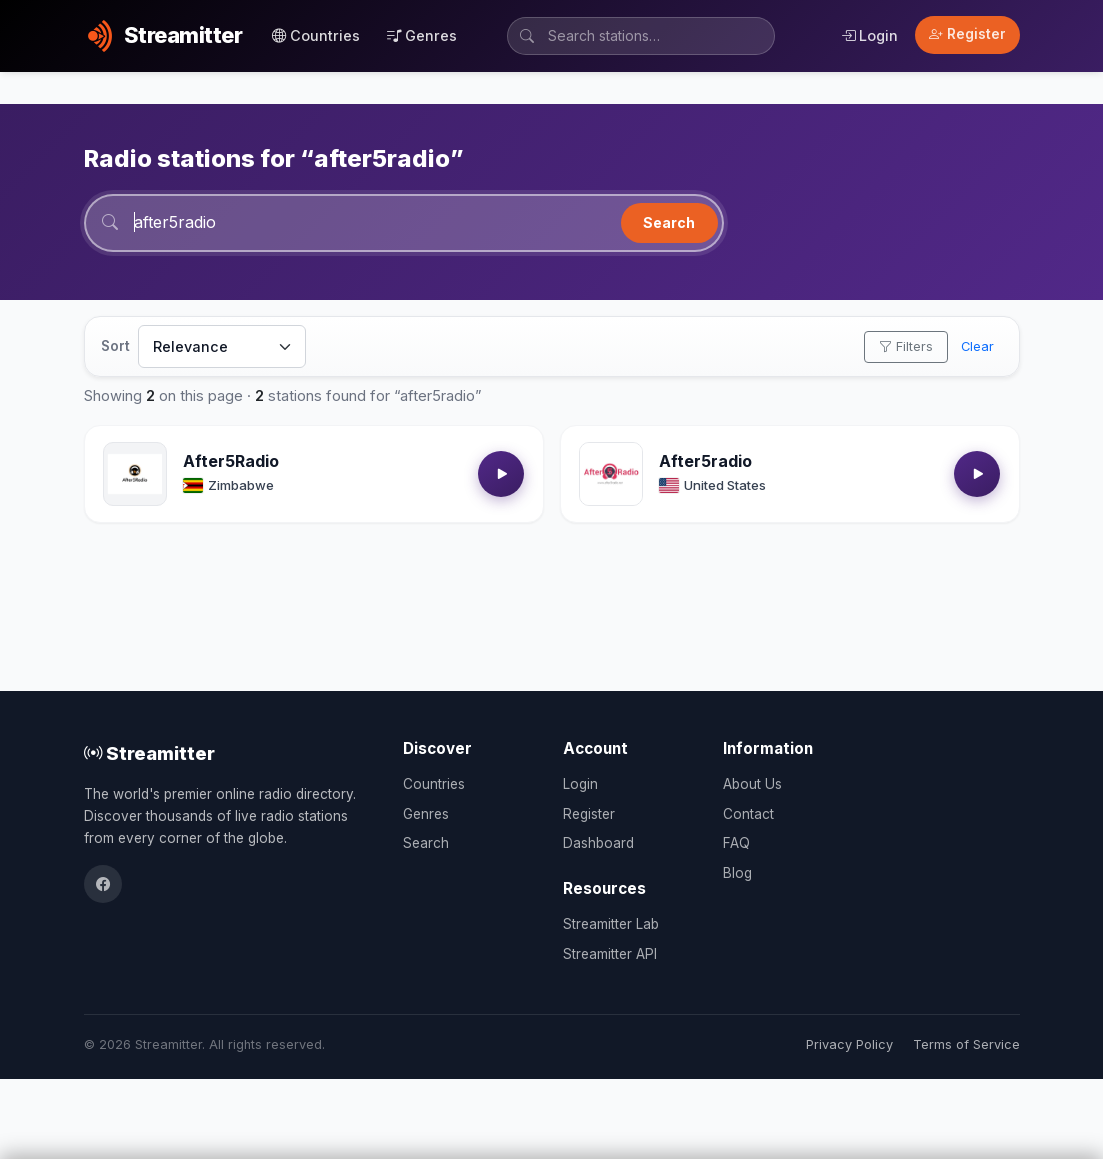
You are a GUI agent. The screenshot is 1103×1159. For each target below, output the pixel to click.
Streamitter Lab (611, 924)
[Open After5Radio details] (135, 474)
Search (669, 222)
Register (967, 34)
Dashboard (598, 843)
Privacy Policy (849, 1044)
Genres (422, 35)
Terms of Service (966, 1044)
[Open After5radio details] (611, 474)
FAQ (736, 843)
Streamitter (149, 753)
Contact (748, 814)
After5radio (705, 461)
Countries (316, 35)
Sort (115, 346)
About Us (752, 784)
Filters (906, 346)
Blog (737, 873)
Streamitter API (610, 954)
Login (869, 35)
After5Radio (231, 461)
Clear (977, 346)
